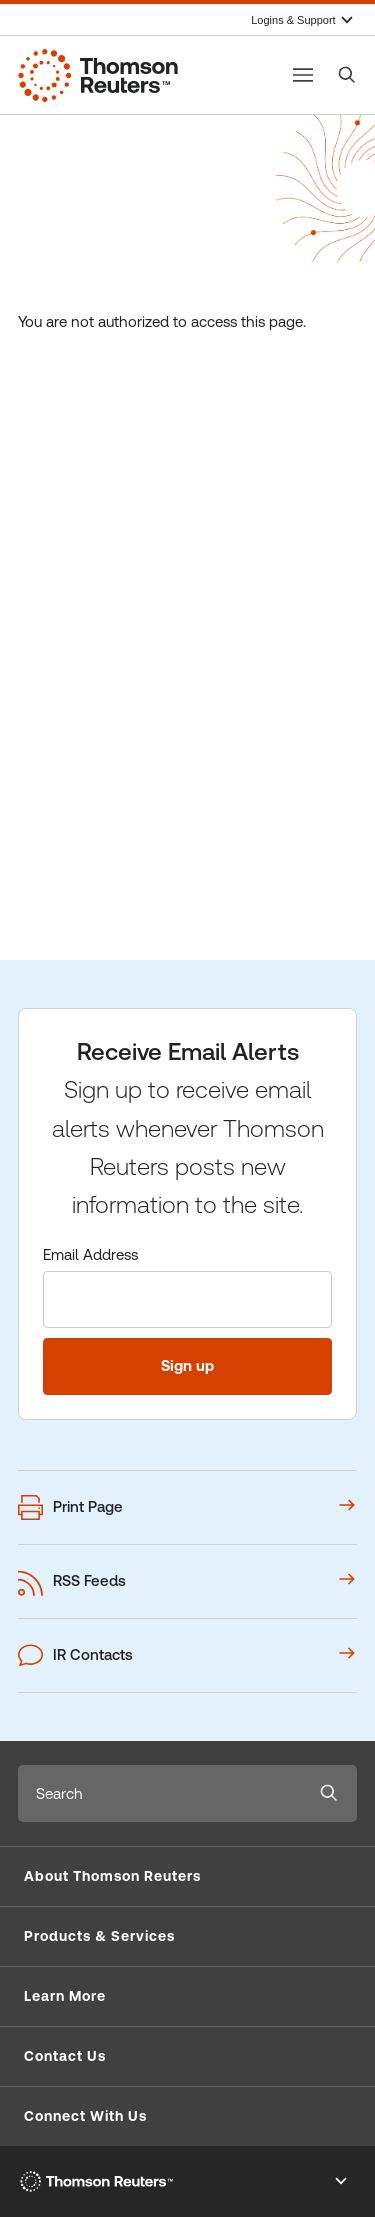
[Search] (347, 75)
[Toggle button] (303, 75)
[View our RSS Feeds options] (187, 1581)
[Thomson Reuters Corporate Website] (98, 75)
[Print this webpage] (187, 1507)
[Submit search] (329, 1793)
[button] (187, 1877)
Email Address (90, 1254)
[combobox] (159, 1793)
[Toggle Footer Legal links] (341, 2181)
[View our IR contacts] (187, 1655)
